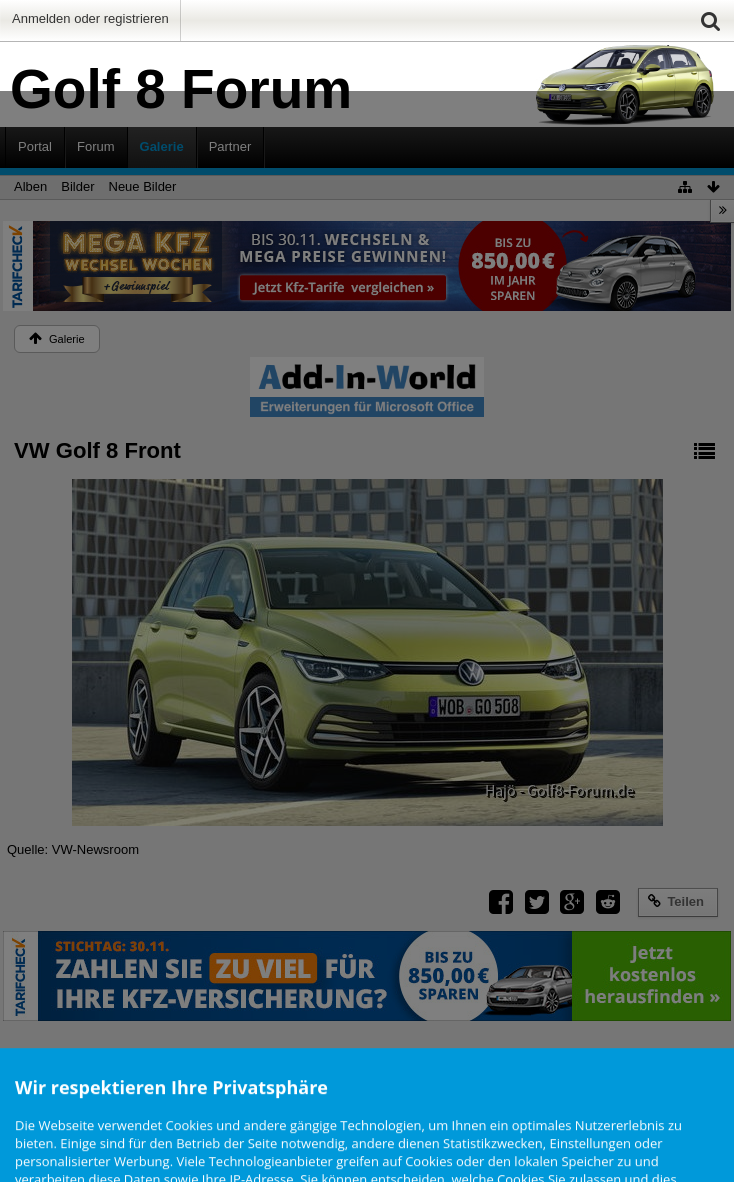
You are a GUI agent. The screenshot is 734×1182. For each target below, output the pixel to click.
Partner (230, 146)
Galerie (162, 146)
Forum (96, 146)
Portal (35, 146)
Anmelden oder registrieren (90, 18)
